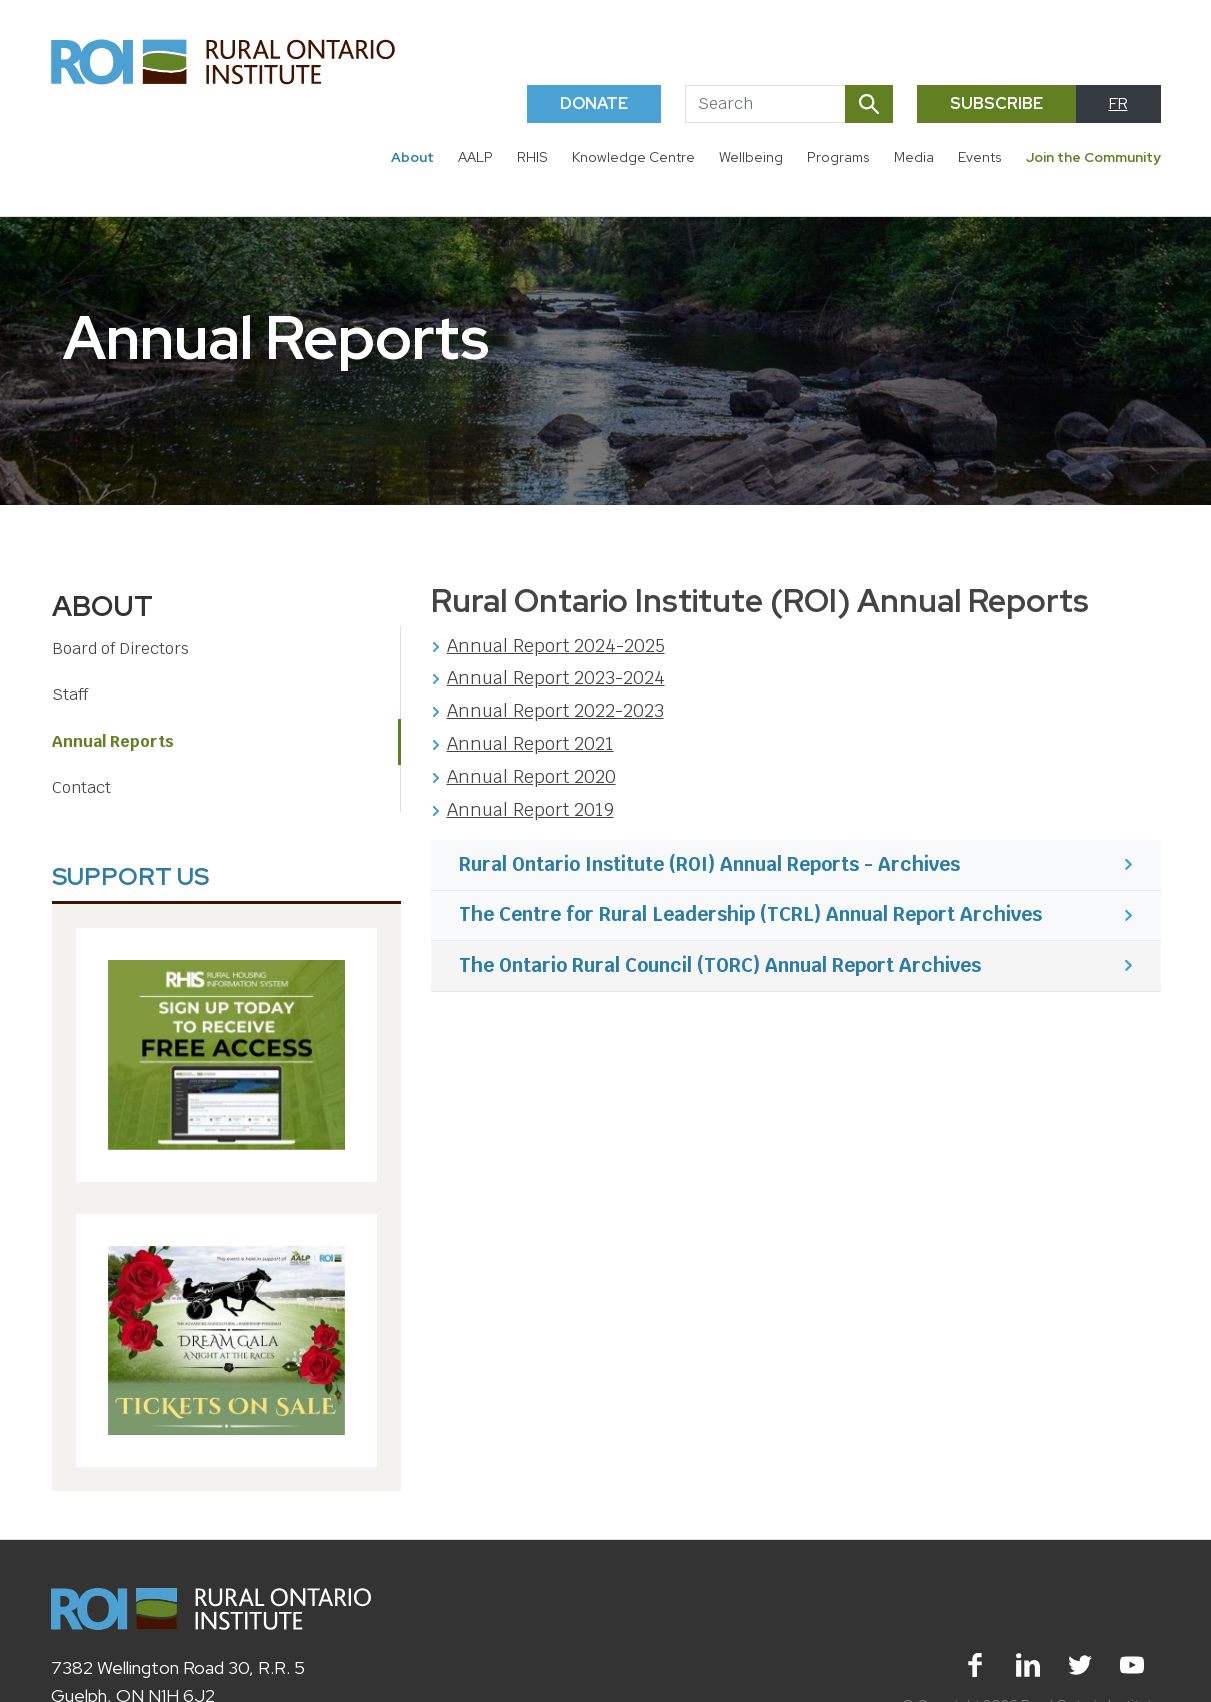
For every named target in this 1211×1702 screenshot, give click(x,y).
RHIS (532, 157)
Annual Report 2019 (530, 809)
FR (1118, 103)
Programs (838, 157)
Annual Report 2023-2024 (556, 677)
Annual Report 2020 (531, 776)
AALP (475, 157)
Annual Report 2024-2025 (556, 645)
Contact (81, 787)
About (412, 157)
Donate (594, 103)
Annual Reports (113, 741)
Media (914, 157)
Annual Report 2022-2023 (555, 710)
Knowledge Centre (633, 157)
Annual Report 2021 (530, 743)
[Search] (765, 104)
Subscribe (996, 103)
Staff (70, 694)
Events (980, 157)
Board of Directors (120, 648)
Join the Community (1093, 157)
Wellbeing (751, 157)
